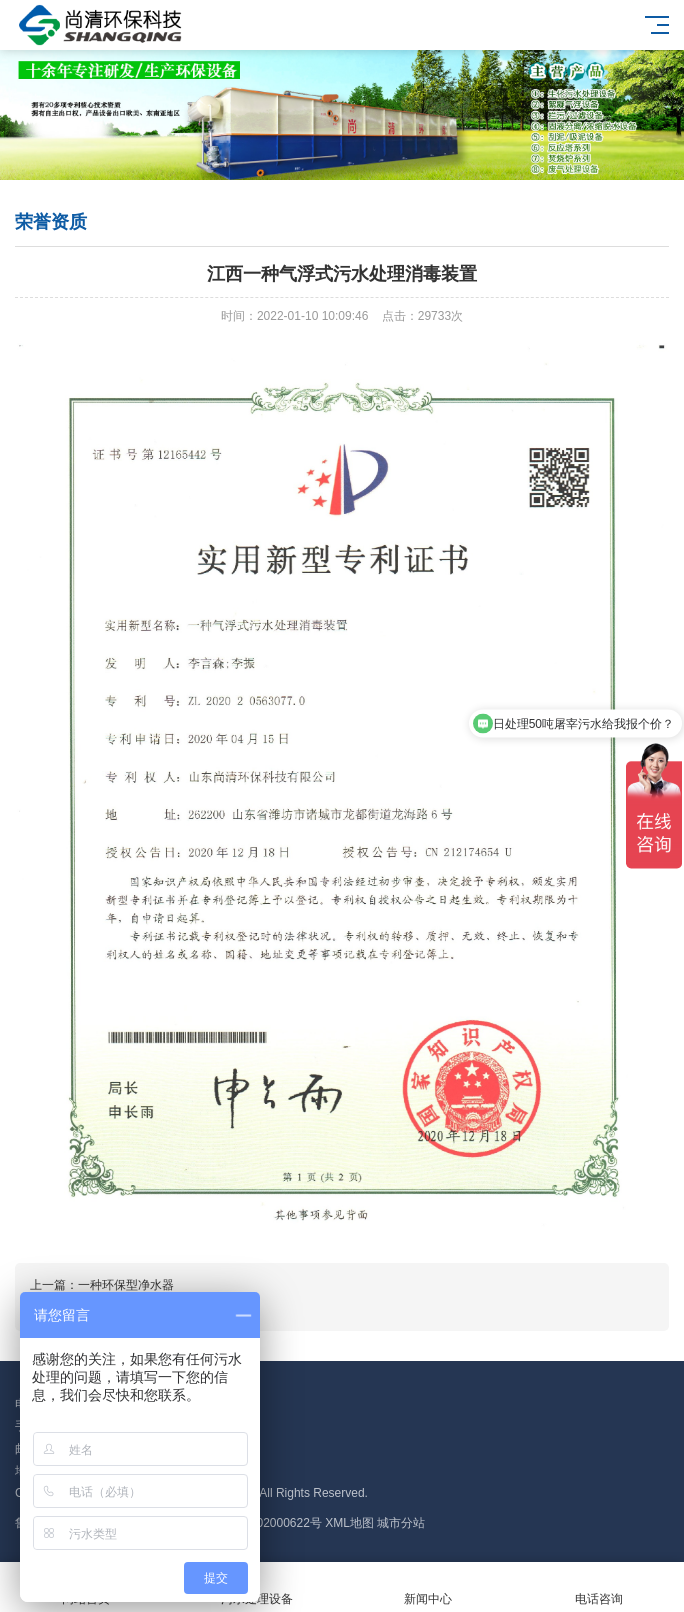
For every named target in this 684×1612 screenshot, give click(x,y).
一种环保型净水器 (126, 1285)
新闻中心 (427, 1587)
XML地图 (349, 1523)
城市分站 (401, 1523)
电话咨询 (598, 1587)
